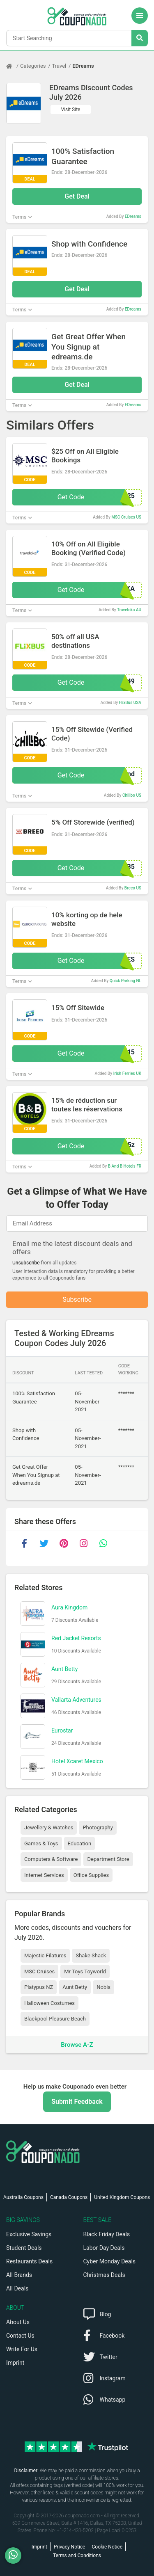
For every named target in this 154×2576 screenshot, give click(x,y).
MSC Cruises (39, 1971)
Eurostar (62, 1730)
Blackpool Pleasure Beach (55, 2019)
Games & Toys (41, 1843)
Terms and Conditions (77, 2555)
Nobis (103, 1987)
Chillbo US (131, 795)
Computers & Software (51, 1859)
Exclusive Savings (28, 2234)
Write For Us (21, 2349)
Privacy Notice (69, 2547)
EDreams (83, 66)
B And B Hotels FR (124, 1166)
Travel (59, 66)
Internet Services (44, 1875)
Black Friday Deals (106, 2234)
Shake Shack (91, 1955)
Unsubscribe (26, 1263)
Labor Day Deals (104, 2248)
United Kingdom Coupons (122, 2197)
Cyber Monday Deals (109, 2261)
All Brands (19, 2275)
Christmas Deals (104, 2275)
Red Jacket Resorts (76, 1638)
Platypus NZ (38, 1987)
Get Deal (77, 196)
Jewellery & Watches (48, 1827)
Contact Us (20, 2335)
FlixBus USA (130, 702)
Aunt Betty (64, 1669)
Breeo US (132, 888)
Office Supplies (91, 1875)
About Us (18, 2322)
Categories (33, 66)
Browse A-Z (77, 2044)
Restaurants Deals (29, 2261)
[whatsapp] (103, 1543)
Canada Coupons (68, 2197)
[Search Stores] (139, 38)
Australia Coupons (23, 2197)
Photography (98, 1827)
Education (80, 1843)
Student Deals (24, 2248)
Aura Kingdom (69, 1607)
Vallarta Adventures (76, 1699)
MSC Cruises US (126, 517)
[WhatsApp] (16, 2555)
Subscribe (77, 1299)
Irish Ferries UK (127, 1073)
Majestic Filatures (45, 1955)
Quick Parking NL (125, 980)
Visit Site (70, 109)
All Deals (17, 2288)
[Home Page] (13, 66)
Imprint (15, 2362)
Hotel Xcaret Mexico (77, 1761)
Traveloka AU (129, 610)
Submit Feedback (76, 2101)
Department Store (108, 1859)
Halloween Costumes (49, 2003)
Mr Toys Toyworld (85, 1971)
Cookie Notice (107, 2547)
